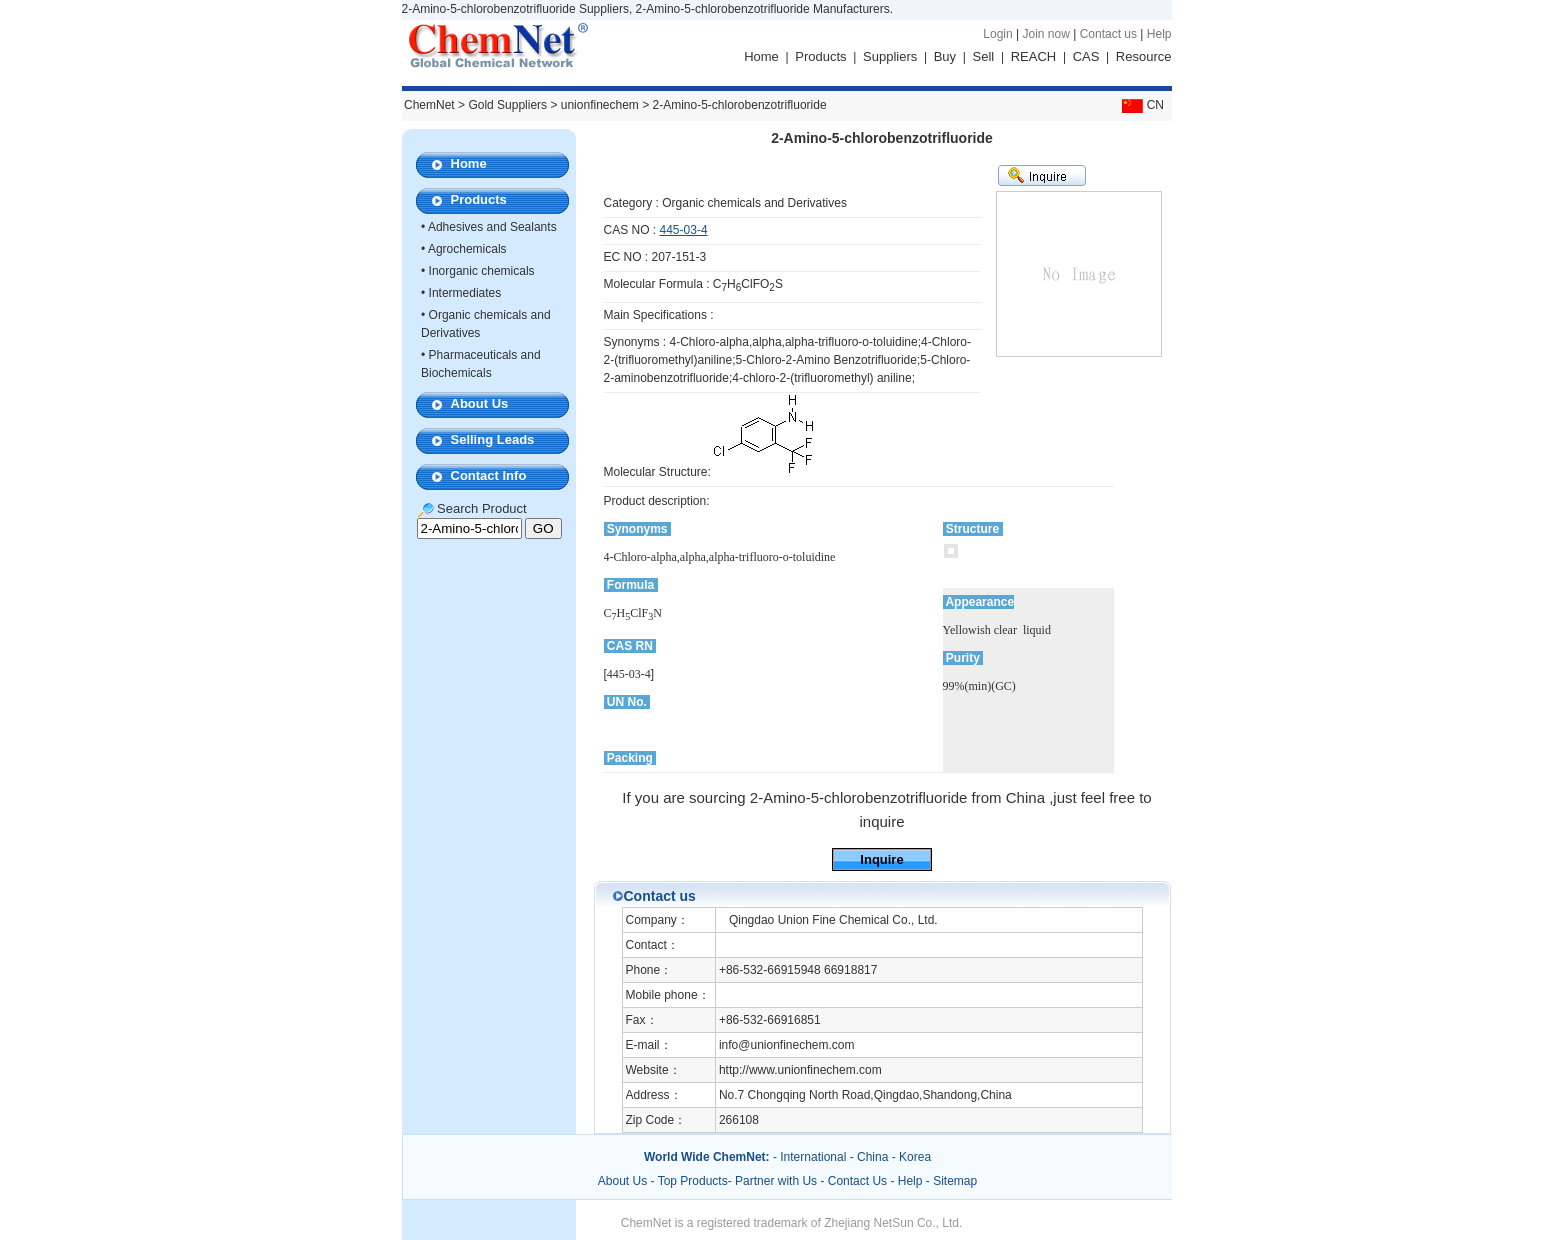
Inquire (881, 859)
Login (997, 34)
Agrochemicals (467, 249)
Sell (984, 56)
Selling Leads (493, 439)
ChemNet (429, 105)
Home (761, 56)
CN (1141, 105)
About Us (480, 403)
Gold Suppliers (507, 105)
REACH (1034, 56)
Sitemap (955, 1181)
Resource (1144, 56)
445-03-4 (684, 230)
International (813, 1157)
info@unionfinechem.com (787, 1045)
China (872, 1157)
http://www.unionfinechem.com (800, 1070)
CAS (1086, 56)
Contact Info (489, 475)
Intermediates (465, 293)
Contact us (1108, 34)
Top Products (693, 1181)
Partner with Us (777, 1181)
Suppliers (890, 56)
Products (820, 56)
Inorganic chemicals (482, 271)
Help (1159, 34)
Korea (915, 1157)
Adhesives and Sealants (492, 227)
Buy (945, 56)
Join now (1045, 34)
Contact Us (857, 1181)
